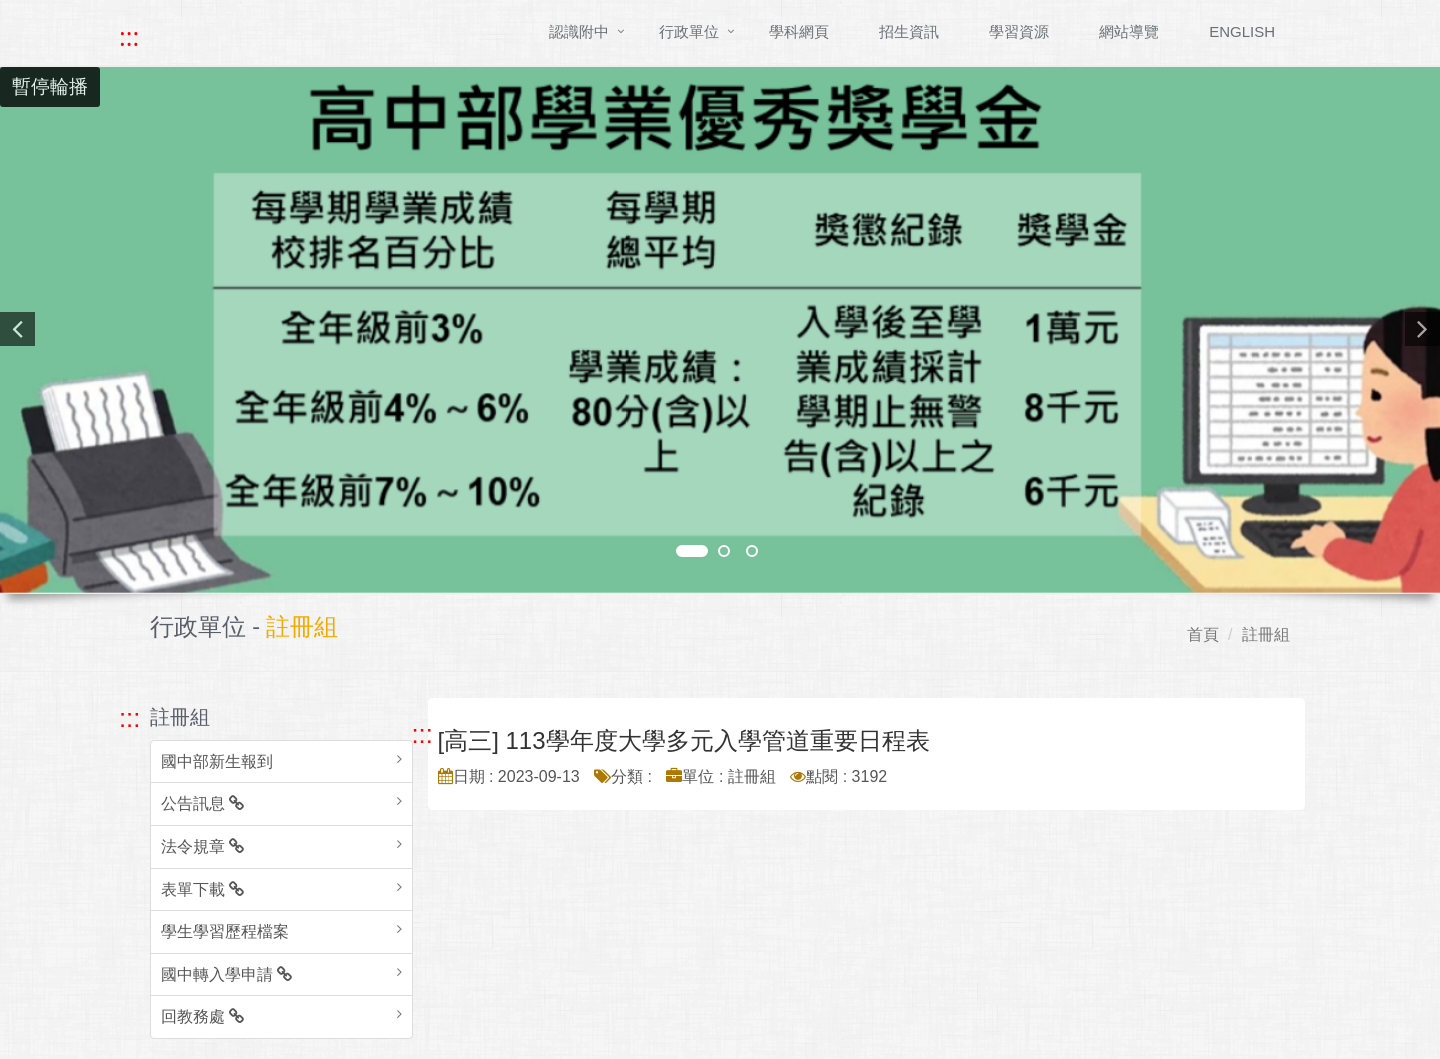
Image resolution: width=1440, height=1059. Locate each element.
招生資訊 (909, 31)
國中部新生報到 (217, 761)
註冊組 (1266, 634)
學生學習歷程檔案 (225, 931)
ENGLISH (1242, 31)
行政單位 (689, 31)
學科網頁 (799, 31)
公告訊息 (202, 803)
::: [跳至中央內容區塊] (422, 734)
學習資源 (1019, 31)
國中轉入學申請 (226, 974)
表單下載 (202, 889)
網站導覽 (1129, 31)
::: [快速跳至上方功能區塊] (129, 37)
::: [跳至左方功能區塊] (129, 718)
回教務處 (202, 1016)
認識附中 (579, 31)
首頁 (1203, 634)
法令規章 (202, 846)
